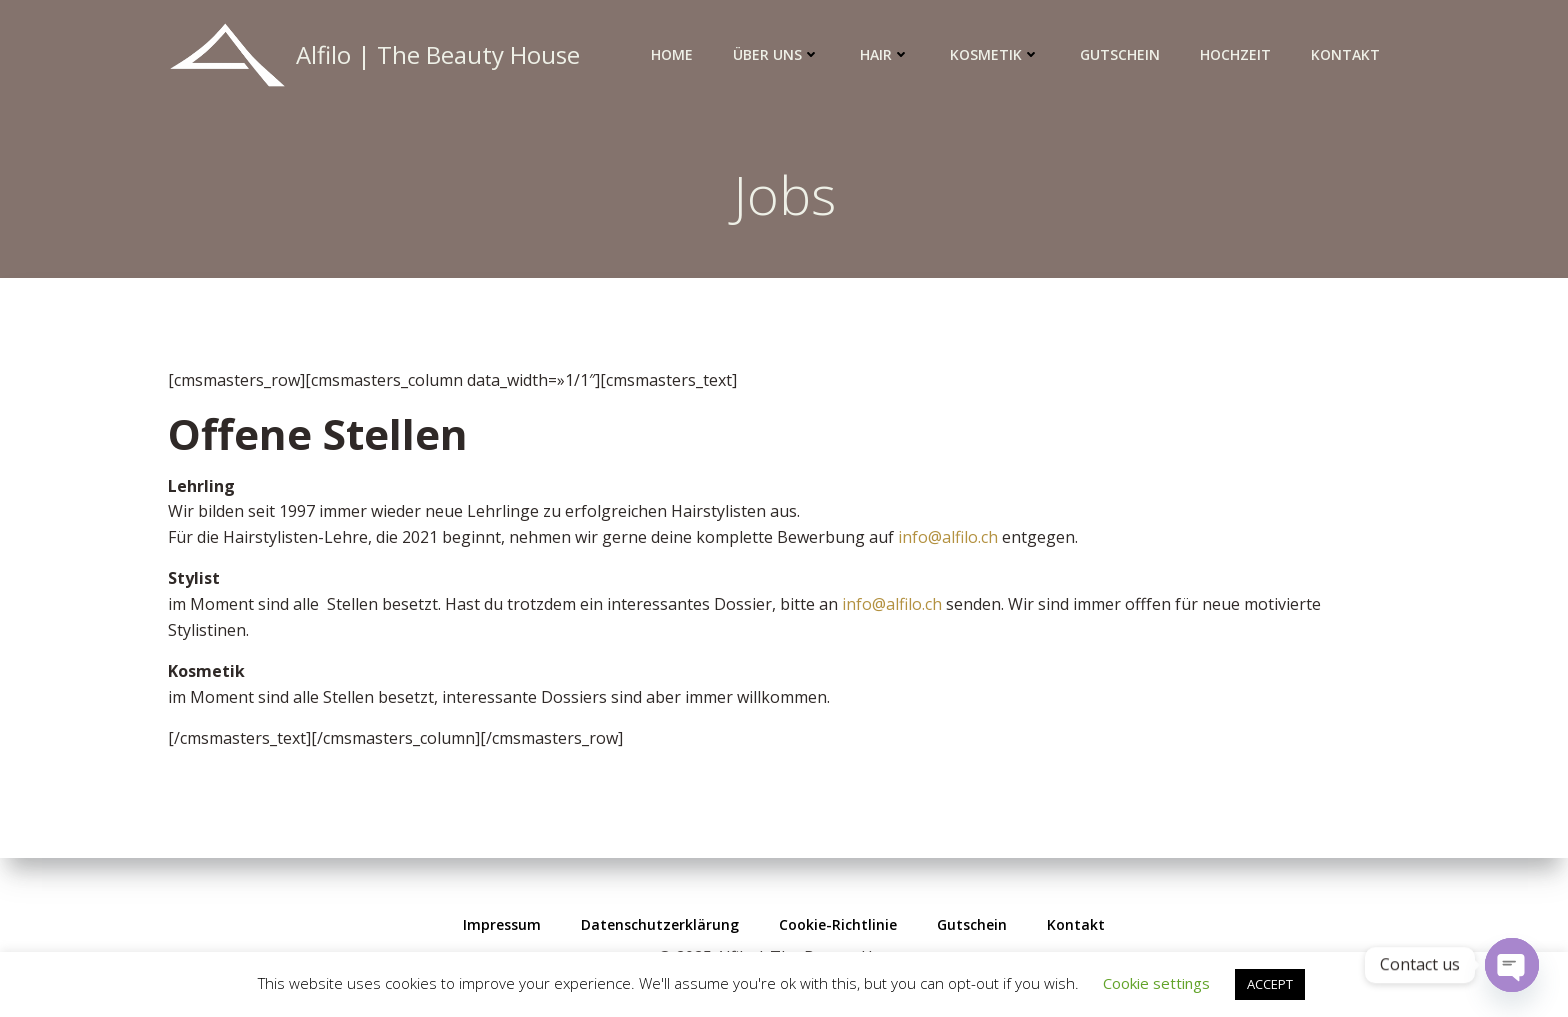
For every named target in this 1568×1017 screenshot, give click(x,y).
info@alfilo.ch (948, 537)
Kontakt (1345, 54)
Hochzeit (1235, 54)
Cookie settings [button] (1156, 983)
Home (672, 54)
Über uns (776, 54)
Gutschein (1120, 54)
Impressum (502, 924)
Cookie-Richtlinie (838, 924)
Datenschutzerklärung (660, 924)
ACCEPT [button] (1270, 984)
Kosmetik (995, 54)
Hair (885, 54)
